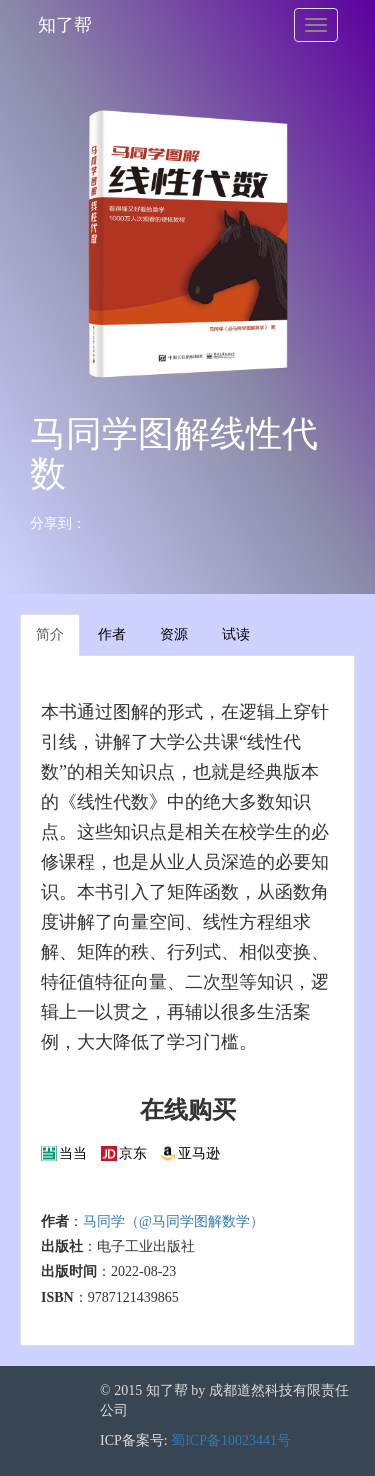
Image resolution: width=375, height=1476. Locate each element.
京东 (133, 1153)
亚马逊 (199, 1153)
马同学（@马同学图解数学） (173, 1221)
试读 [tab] (236, 634)
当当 (73, 1153)
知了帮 (65, 25)
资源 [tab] (174, 634)
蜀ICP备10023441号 (231, 1440)
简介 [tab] (50, 634)
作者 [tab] (112, 634)
